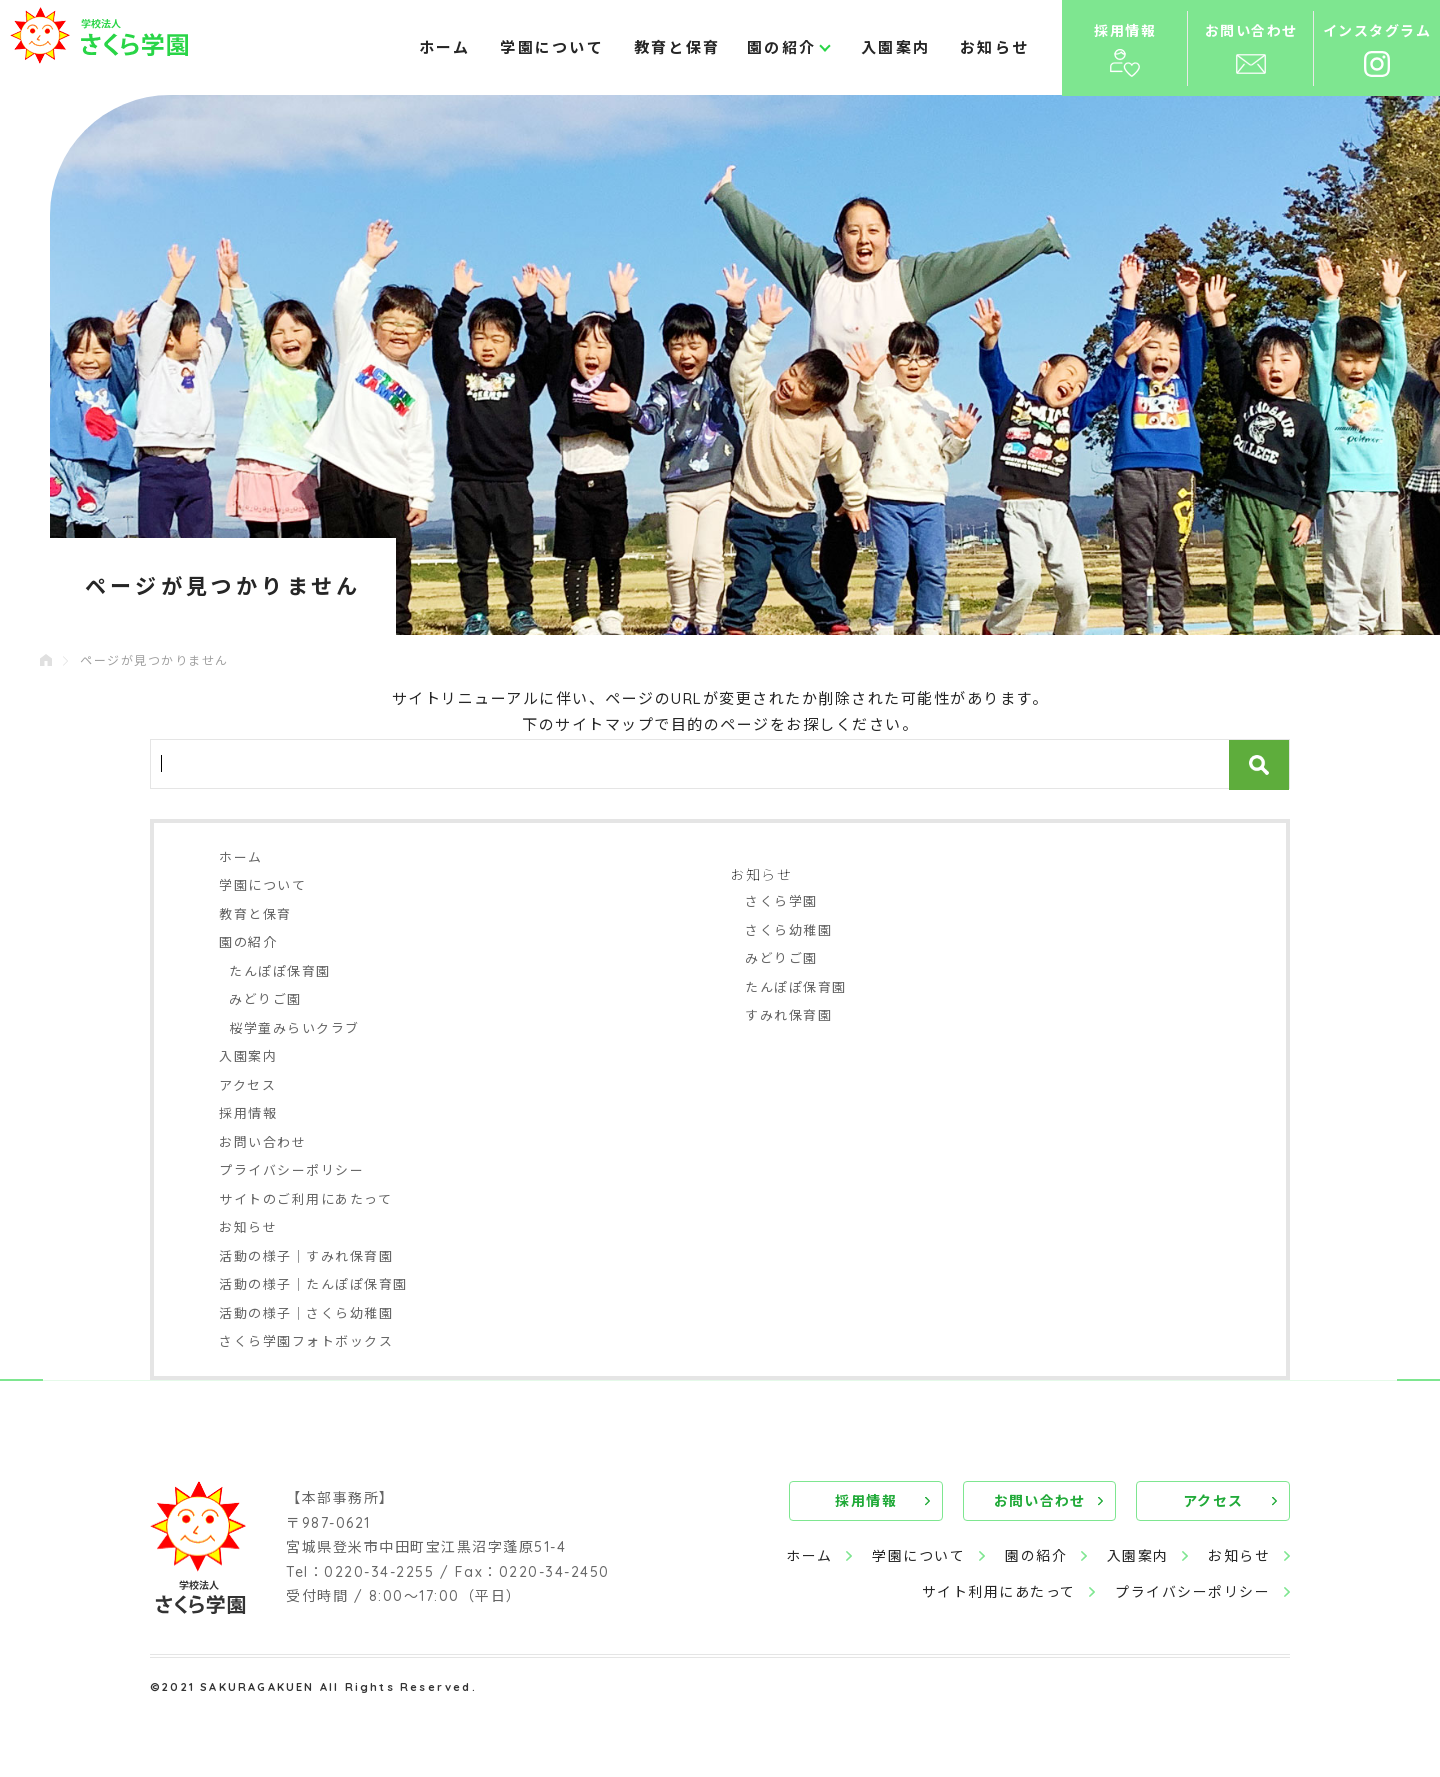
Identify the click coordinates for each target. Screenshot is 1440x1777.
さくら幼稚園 (788, 930)
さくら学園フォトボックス (306, 1341)
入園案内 (895, 47)
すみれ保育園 (788, 1015)
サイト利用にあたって (998, 1592)
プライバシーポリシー (291, 1170)
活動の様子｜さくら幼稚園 (306, 1313)
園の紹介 (781, 47)
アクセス (247, 1085)
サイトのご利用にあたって (305, 1199)
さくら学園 (781, 901)
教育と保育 (677, 47)
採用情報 (248, 1113)
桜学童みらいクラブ (294, 1028)
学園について (552, 47)
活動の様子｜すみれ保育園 (306, 1256)
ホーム (445, 47)
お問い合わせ (262, 1142)
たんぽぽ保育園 (280, 971)
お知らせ (994, 47)
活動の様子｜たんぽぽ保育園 (313, 1284)
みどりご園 (265, 999)
